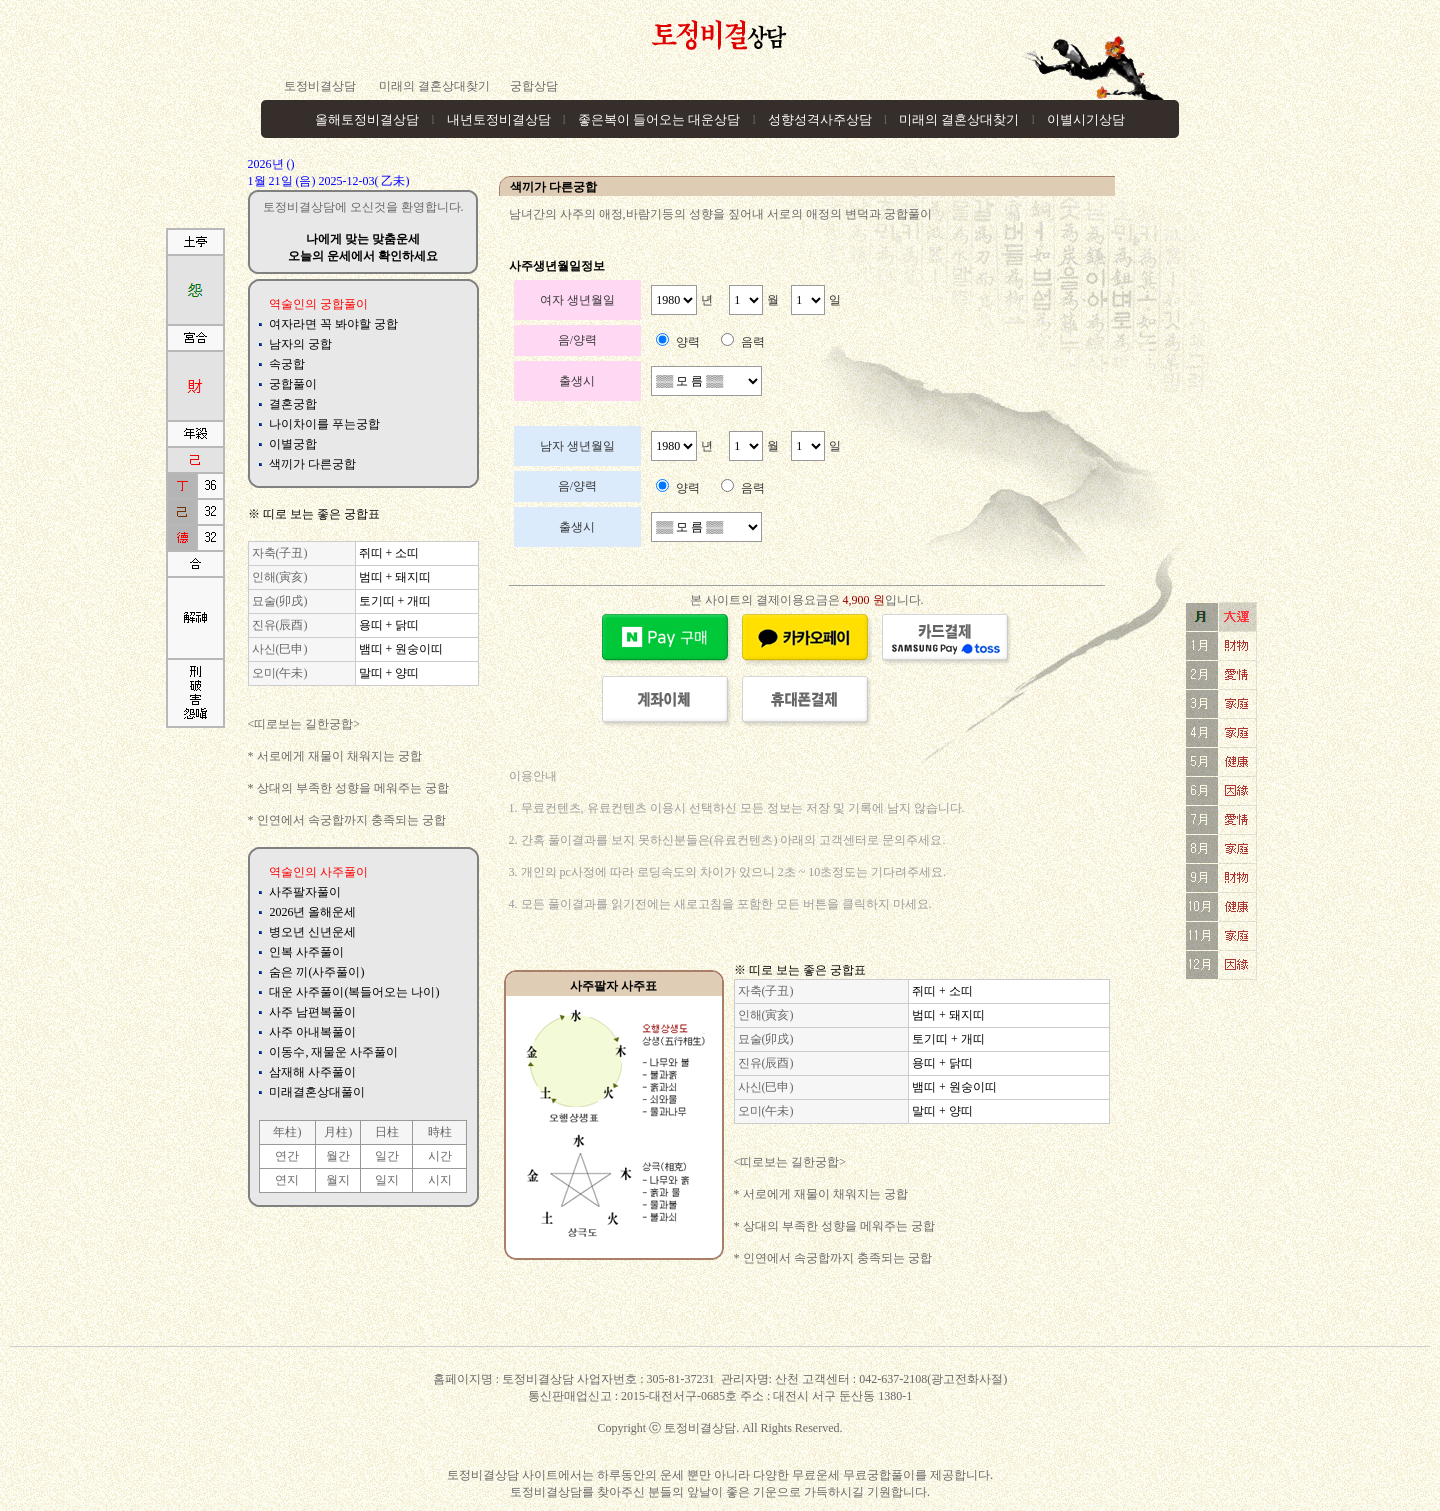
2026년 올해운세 (312, 912)
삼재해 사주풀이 (312, 1072)
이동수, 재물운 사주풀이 (333, 1052)
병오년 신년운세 (312, 932)
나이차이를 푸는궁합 (324, 424)
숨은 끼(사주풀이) (316, 972)
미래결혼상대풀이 (317, 1092)
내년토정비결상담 (499, 119)
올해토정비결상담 (367, 119)
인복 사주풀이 (306, 952)
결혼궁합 (293, 404)
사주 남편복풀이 (312, 1012)
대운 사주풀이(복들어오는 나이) (354, 992)
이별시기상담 (1086, 119)
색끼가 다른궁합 (312, 464)
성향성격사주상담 (820, 119)
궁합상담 (534, 86)
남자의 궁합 (300, 344)
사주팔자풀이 (305, 892)
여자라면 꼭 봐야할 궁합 (333, 324)
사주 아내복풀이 (312, 1032)
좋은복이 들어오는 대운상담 (659, 119)
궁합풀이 (293, 384)
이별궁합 (293, 444)
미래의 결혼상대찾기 (433, 86)
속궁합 (287, 364)
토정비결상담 (320, 86)
